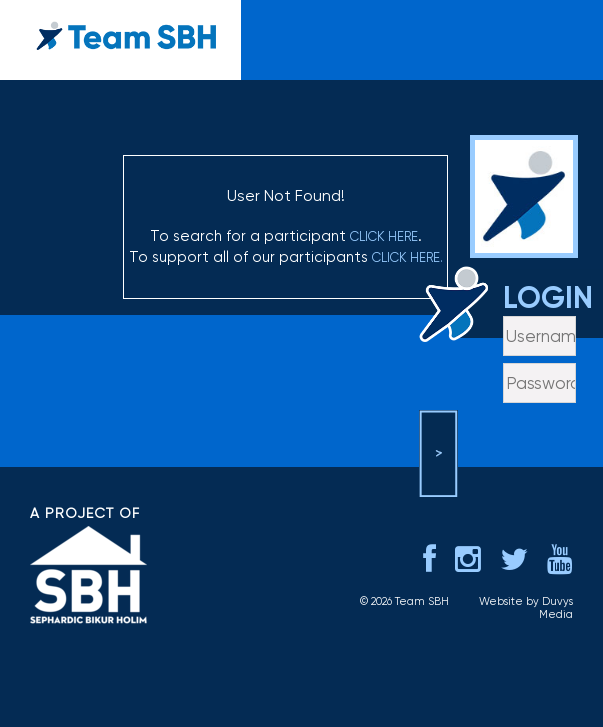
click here (384, 236)
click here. (407, 257)
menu (565, 25)
